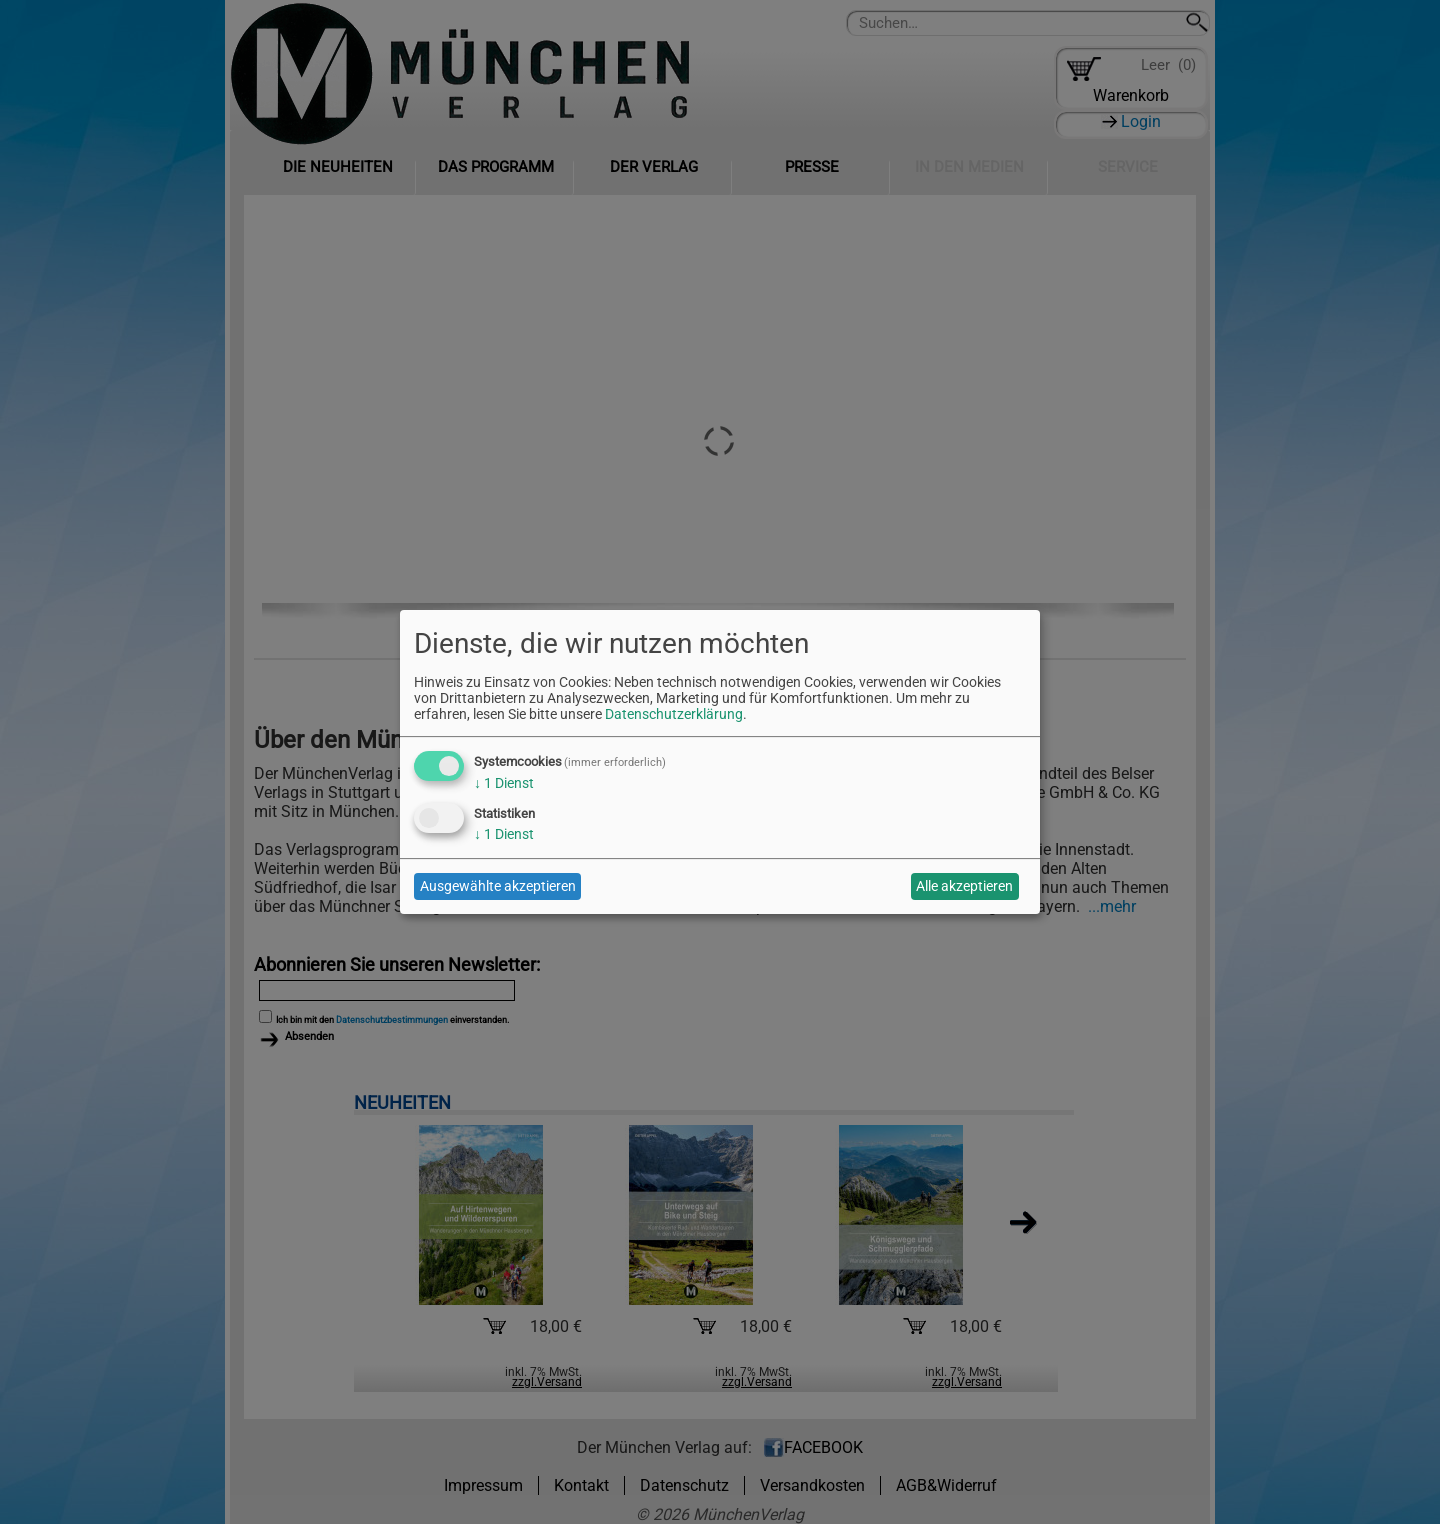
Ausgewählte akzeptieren (498, 886)
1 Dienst (504, 783)
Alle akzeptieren (964, 886)
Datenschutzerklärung (674, 714)
